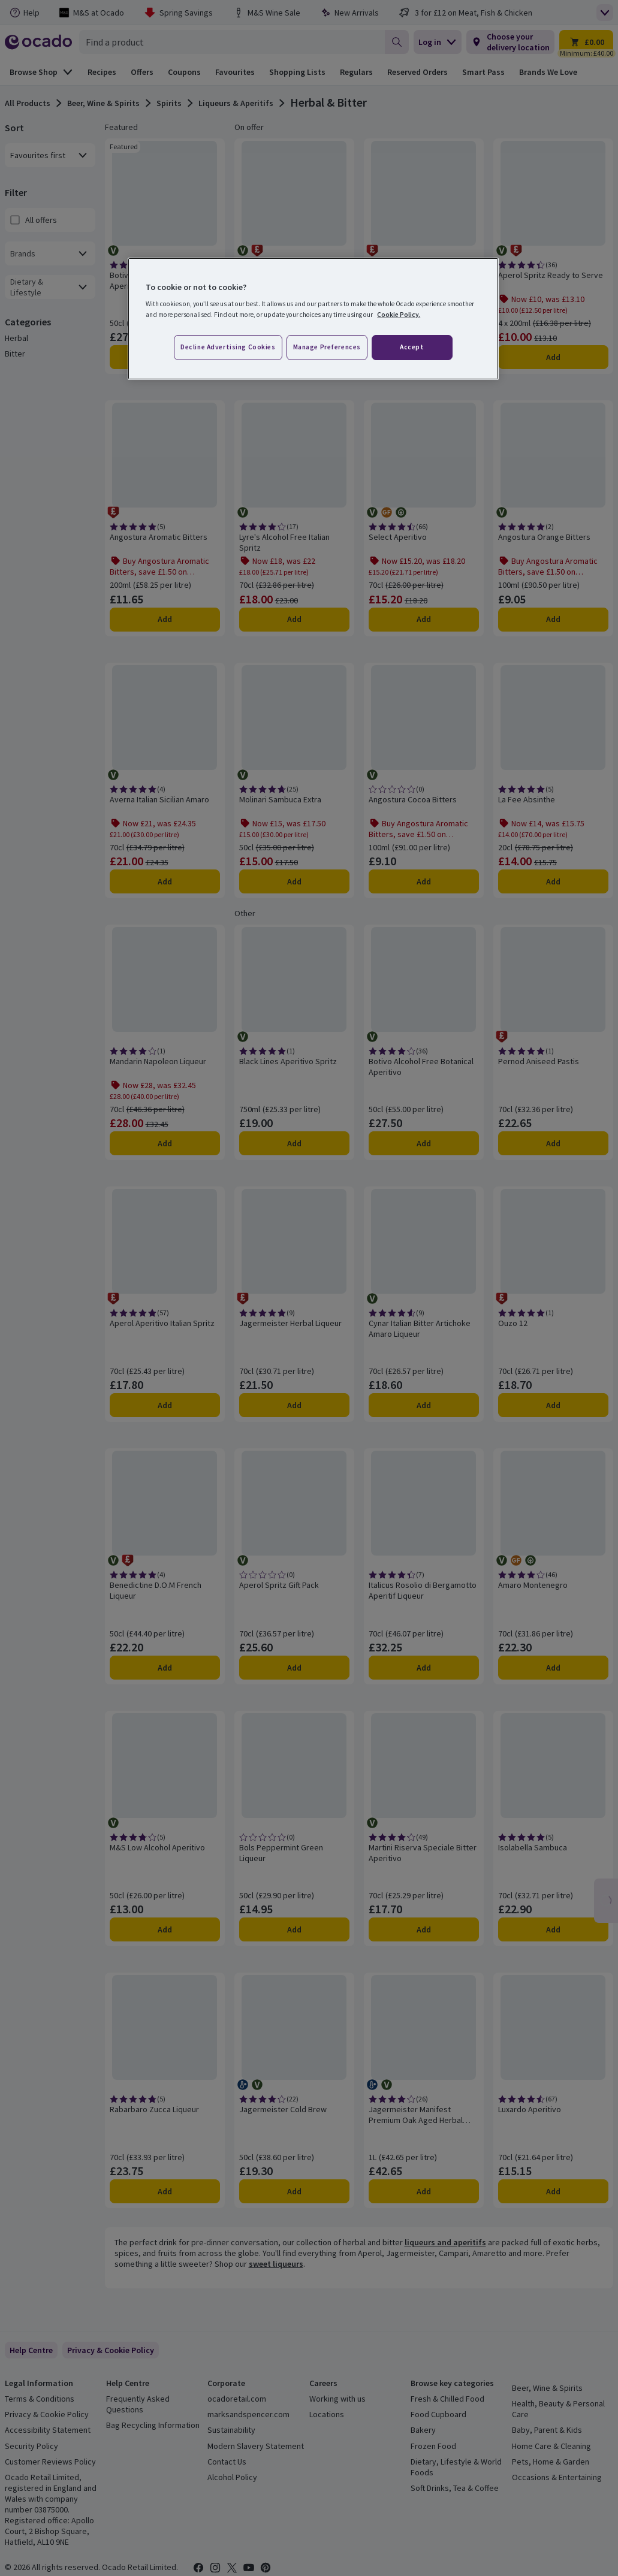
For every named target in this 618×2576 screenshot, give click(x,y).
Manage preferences (327, 347)
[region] (313, 319)
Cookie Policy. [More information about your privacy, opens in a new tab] (398, 314)
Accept (412, 347)
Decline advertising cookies (227, 347)
